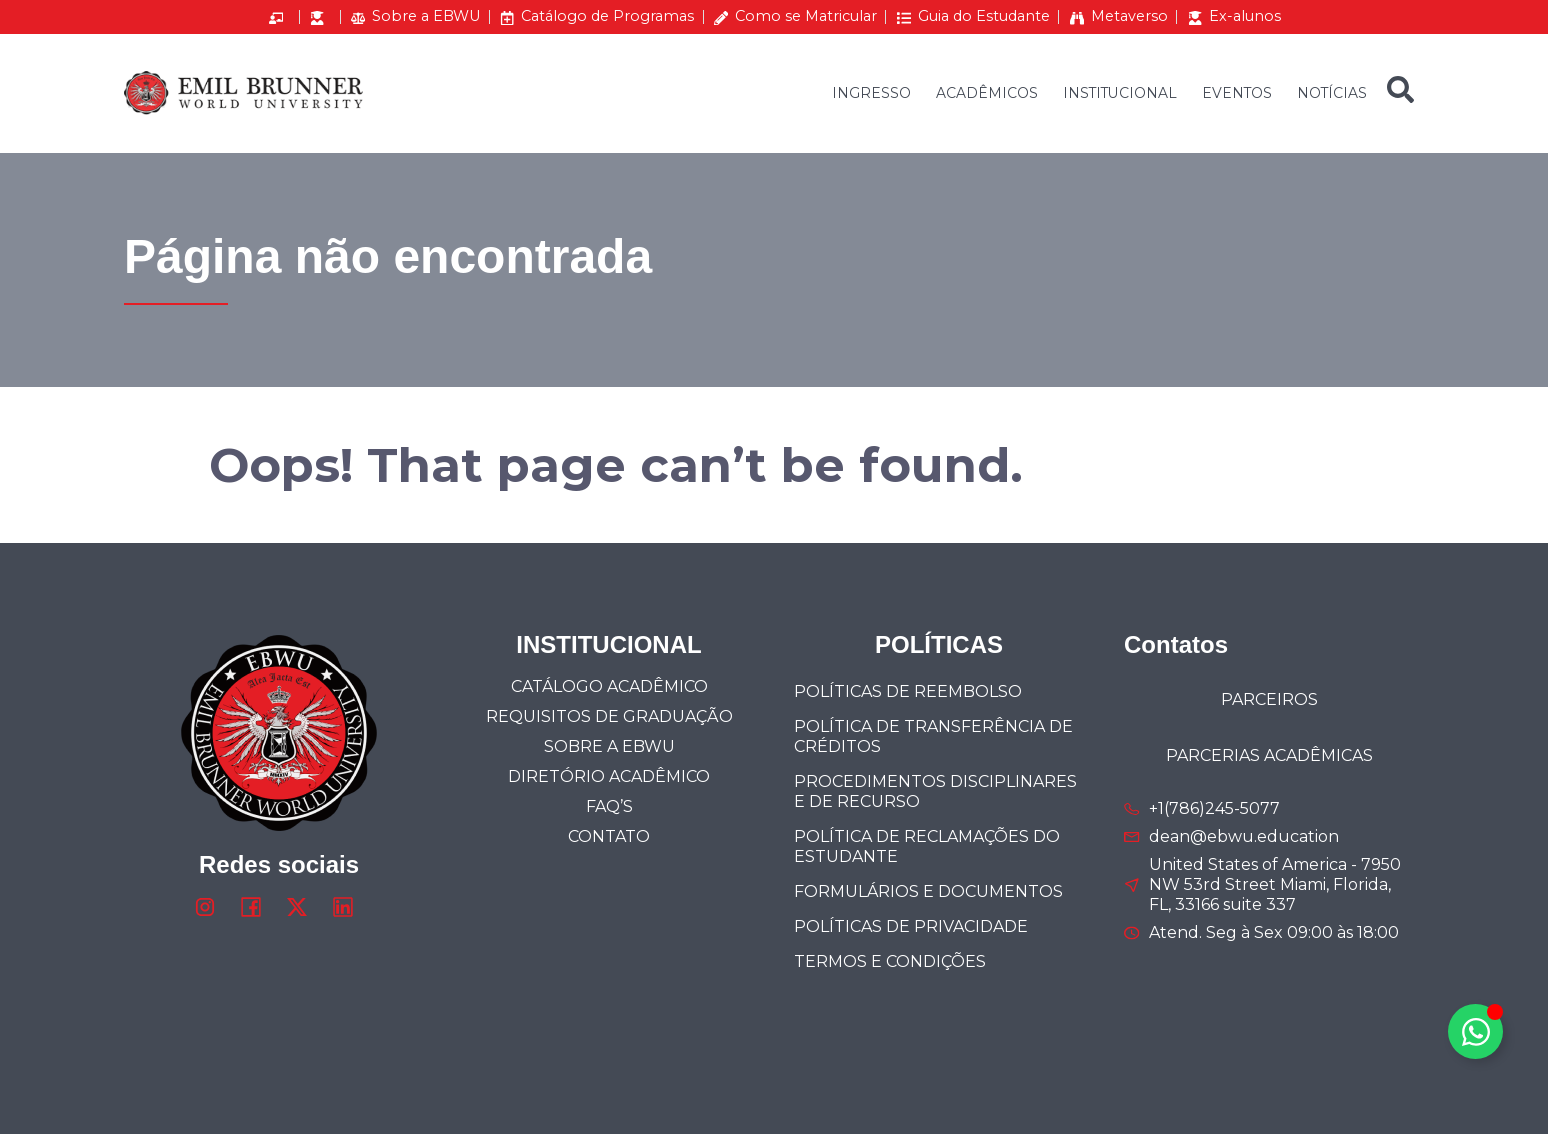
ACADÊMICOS (987, 93)
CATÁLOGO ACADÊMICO (609, 686)
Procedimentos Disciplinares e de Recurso (935, 791)
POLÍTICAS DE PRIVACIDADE (911, 926)
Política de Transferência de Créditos (933, 736)
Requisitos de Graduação (609, 716)
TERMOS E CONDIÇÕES (890, 961)
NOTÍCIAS (1332, 93)
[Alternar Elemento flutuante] (1475, 1031)
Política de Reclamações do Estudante (927, 846)
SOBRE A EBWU (609, 746)
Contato (609, 836)
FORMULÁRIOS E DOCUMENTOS (928, 891)
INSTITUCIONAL (1120, 93)
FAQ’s (609, 806)
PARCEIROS (1269, 699)
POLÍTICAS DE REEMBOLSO (908, 691)
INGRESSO (871, 93)
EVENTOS (1237, 93)
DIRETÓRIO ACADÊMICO (609, 776)
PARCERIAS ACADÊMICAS (1269, 755)
